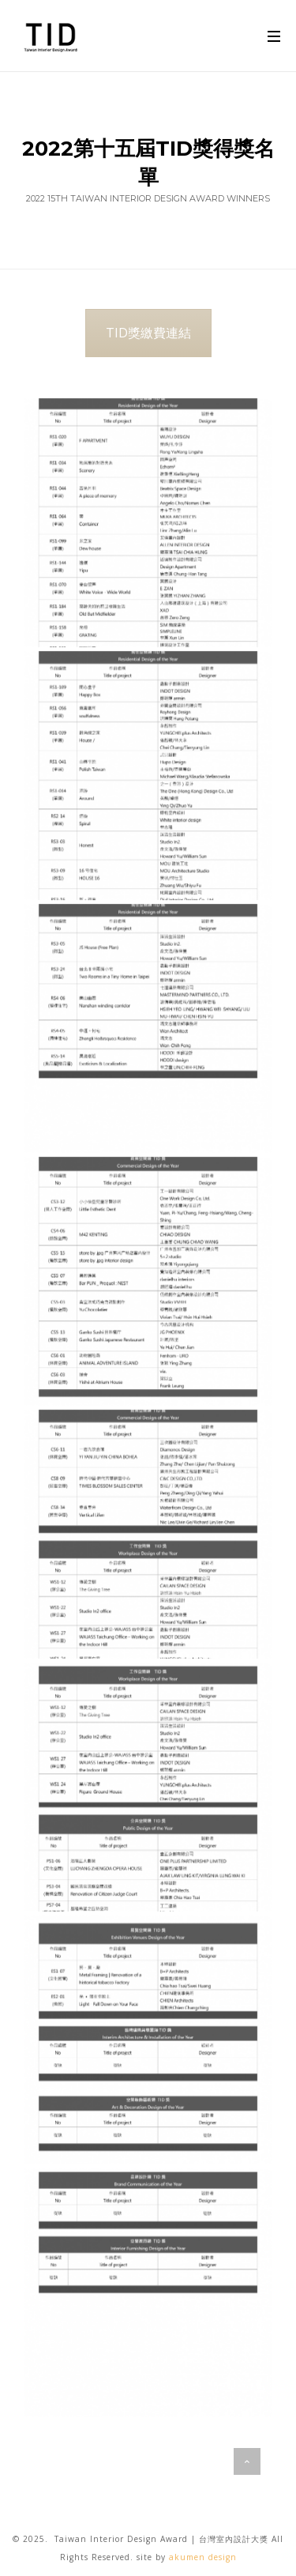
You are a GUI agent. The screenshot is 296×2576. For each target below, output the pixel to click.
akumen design (203, 2557)
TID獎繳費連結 (148, 332)
